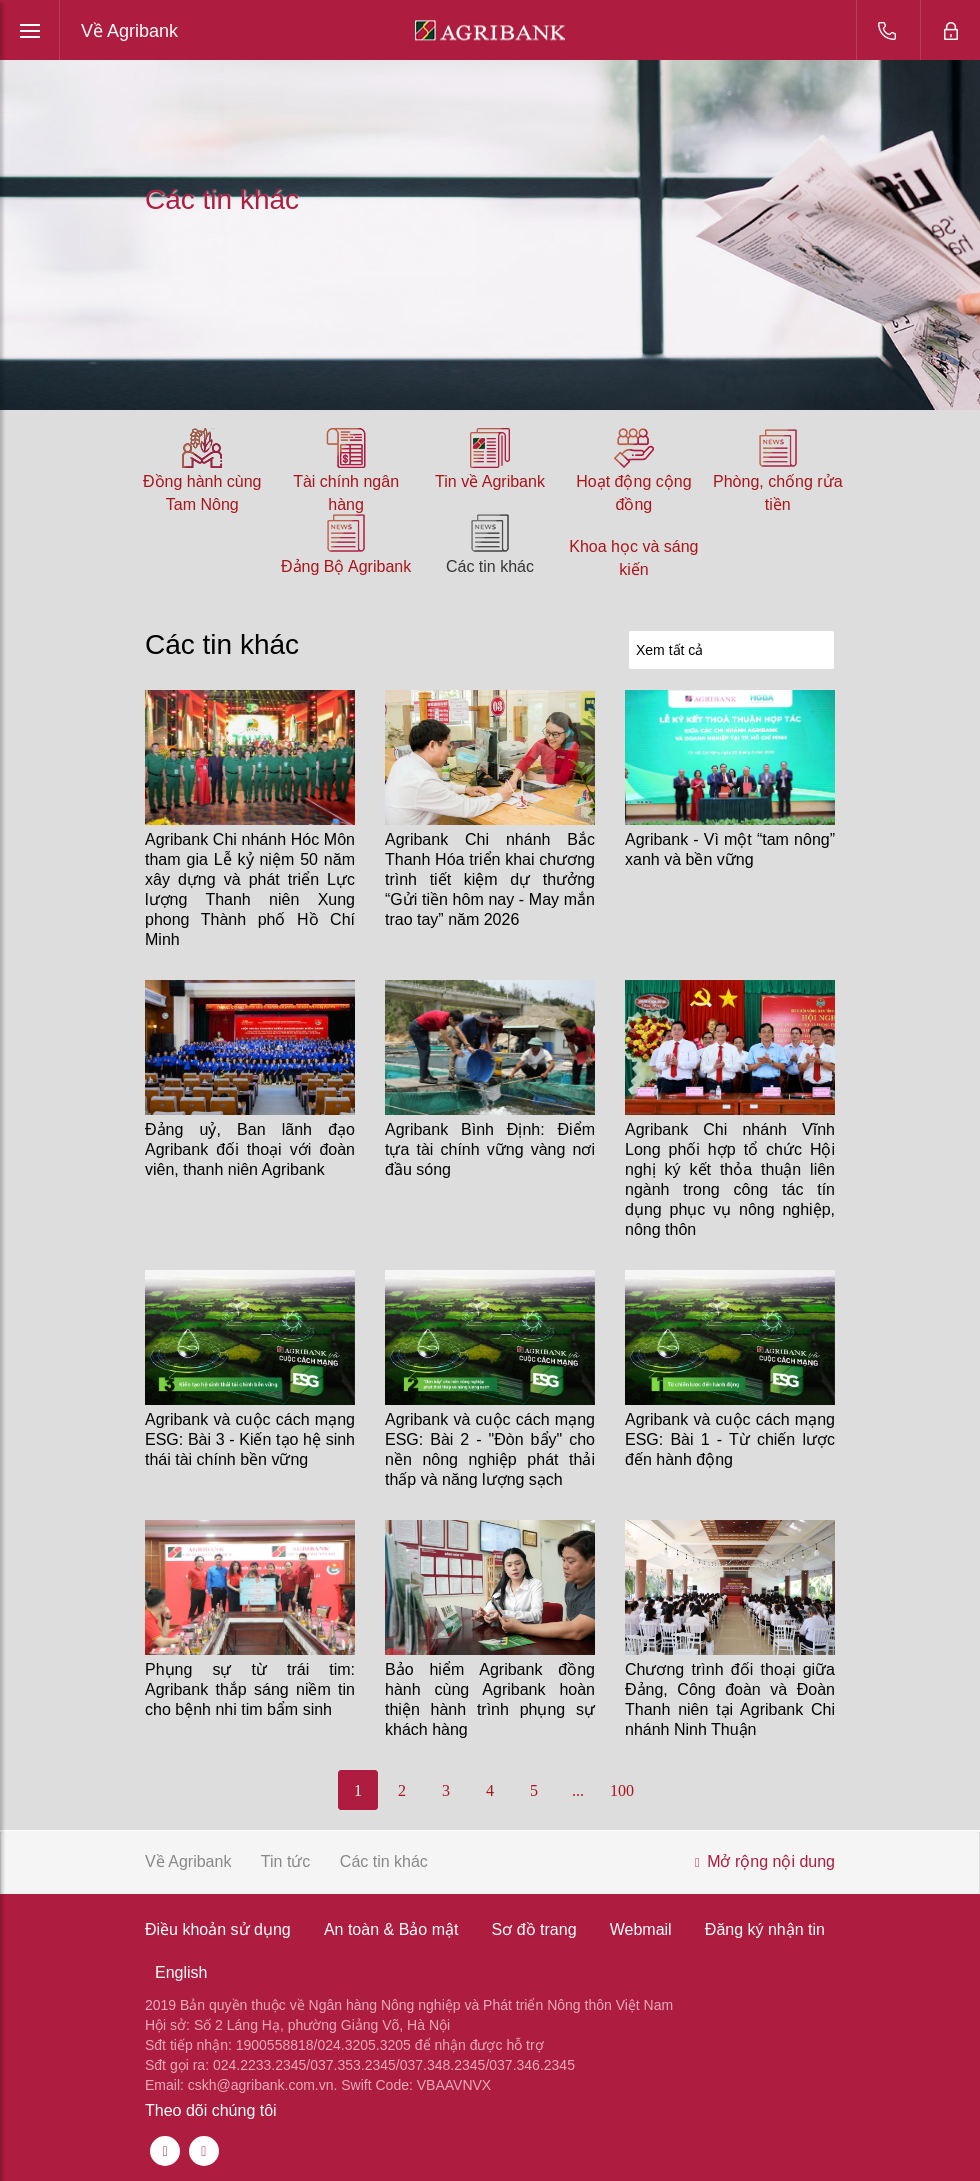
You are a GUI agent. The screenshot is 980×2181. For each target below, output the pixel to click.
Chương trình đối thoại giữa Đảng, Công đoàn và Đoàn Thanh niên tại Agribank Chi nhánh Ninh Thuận (730, 1699)
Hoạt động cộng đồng (633, 493)
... (578, 1790)
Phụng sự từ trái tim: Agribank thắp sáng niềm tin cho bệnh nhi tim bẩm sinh (250, 1689)
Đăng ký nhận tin (765, 1929)
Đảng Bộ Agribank (346, 566)
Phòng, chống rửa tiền (778, 493)
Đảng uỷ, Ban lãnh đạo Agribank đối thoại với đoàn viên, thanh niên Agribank (250, 1149)
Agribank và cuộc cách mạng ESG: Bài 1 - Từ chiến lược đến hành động (730, 1439)
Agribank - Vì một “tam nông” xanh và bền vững (730, 849)
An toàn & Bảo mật (391, 1929)
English (181, 1972)
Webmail (641, 1929)
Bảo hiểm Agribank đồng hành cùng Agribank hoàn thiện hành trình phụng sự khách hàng (490, 1699)
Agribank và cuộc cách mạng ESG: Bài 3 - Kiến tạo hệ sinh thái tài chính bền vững (250, 1439)
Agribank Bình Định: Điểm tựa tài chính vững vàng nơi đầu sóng (490, 1149)
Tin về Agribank (490, 481)
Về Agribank (129, 31)
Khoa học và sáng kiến (633, 558)
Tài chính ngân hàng (346, 493)
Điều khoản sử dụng (218, 1929)
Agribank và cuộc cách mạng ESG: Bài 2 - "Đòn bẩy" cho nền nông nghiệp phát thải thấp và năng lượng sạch (490, 1449)
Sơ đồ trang (534, 1929)
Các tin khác (490, 566)
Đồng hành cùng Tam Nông (202, 493)
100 (622, 1790)
